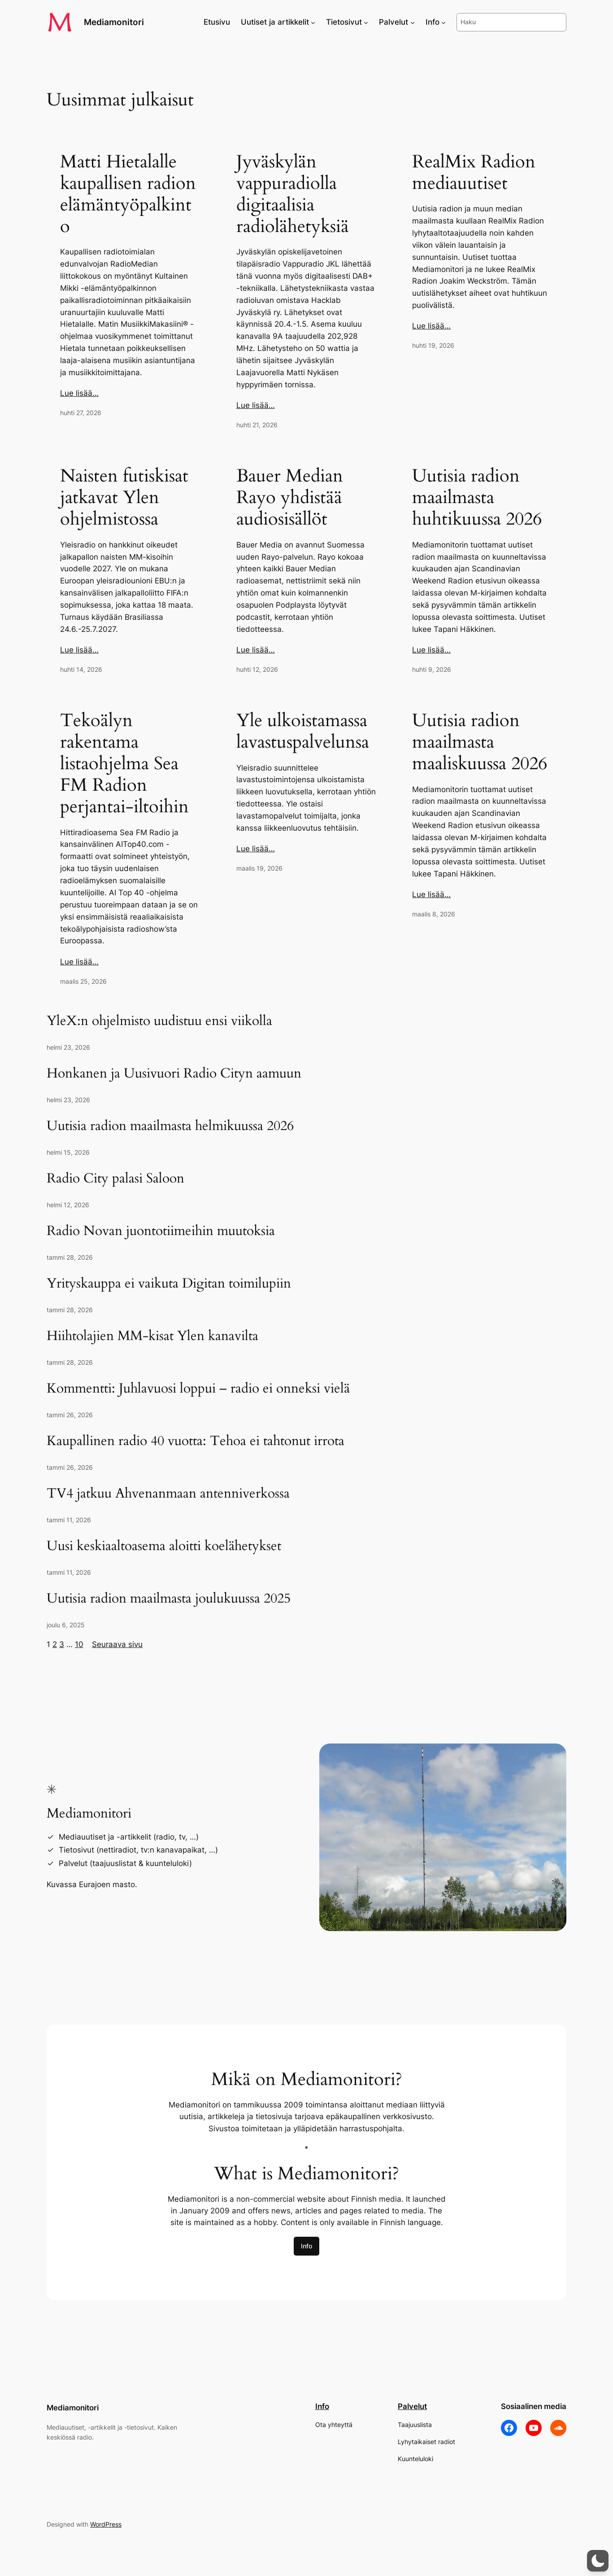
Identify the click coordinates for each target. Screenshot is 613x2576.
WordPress (106, 2524)
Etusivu (217, 22)
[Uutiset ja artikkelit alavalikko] (313, 22)
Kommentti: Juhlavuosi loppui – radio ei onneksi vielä (198, 1389)
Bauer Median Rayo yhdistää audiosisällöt (289, 497)
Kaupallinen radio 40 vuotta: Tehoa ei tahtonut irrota (195, 1441)
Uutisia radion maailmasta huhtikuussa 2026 (477, 497)
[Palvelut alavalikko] (412, 22)
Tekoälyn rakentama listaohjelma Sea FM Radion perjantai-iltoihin (124, 764)
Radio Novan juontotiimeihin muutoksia (161, 1231)
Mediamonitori (114, 22)
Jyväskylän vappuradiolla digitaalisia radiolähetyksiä (292, 194)
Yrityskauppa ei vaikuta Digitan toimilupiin (169, 1284)
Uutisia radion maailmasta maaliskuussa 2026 (479, 742)
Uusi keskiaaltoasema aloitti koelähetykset (164, 1546)
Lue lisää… (79, 393)
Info (306, 2246)
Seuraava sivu (117, 1644)
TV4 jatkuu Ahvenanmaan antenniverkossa (168, 1494)
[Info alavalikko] (443, 22)
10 (79, 1644)
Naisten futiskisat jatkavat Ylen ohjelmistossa (124, 497)
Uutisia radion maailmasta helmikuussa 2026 (170, 1126)
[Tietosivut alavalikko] (366, 22)
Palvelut (412, 2406)
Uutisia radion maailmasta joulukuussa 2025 (169, 1599)
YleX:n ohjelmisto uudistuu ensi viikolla (159, 1021)
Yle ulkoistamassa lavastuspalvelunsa (302, 731)
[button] (598, 2561)
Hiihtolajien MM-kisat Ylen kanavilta (152, 1336)
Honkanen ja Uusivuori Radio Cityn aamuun (174, 1074)
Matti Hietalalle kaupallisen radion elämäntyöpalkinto (128, 194)
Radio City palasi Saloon (115, 1179)
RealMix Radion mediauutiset (473, 172)
